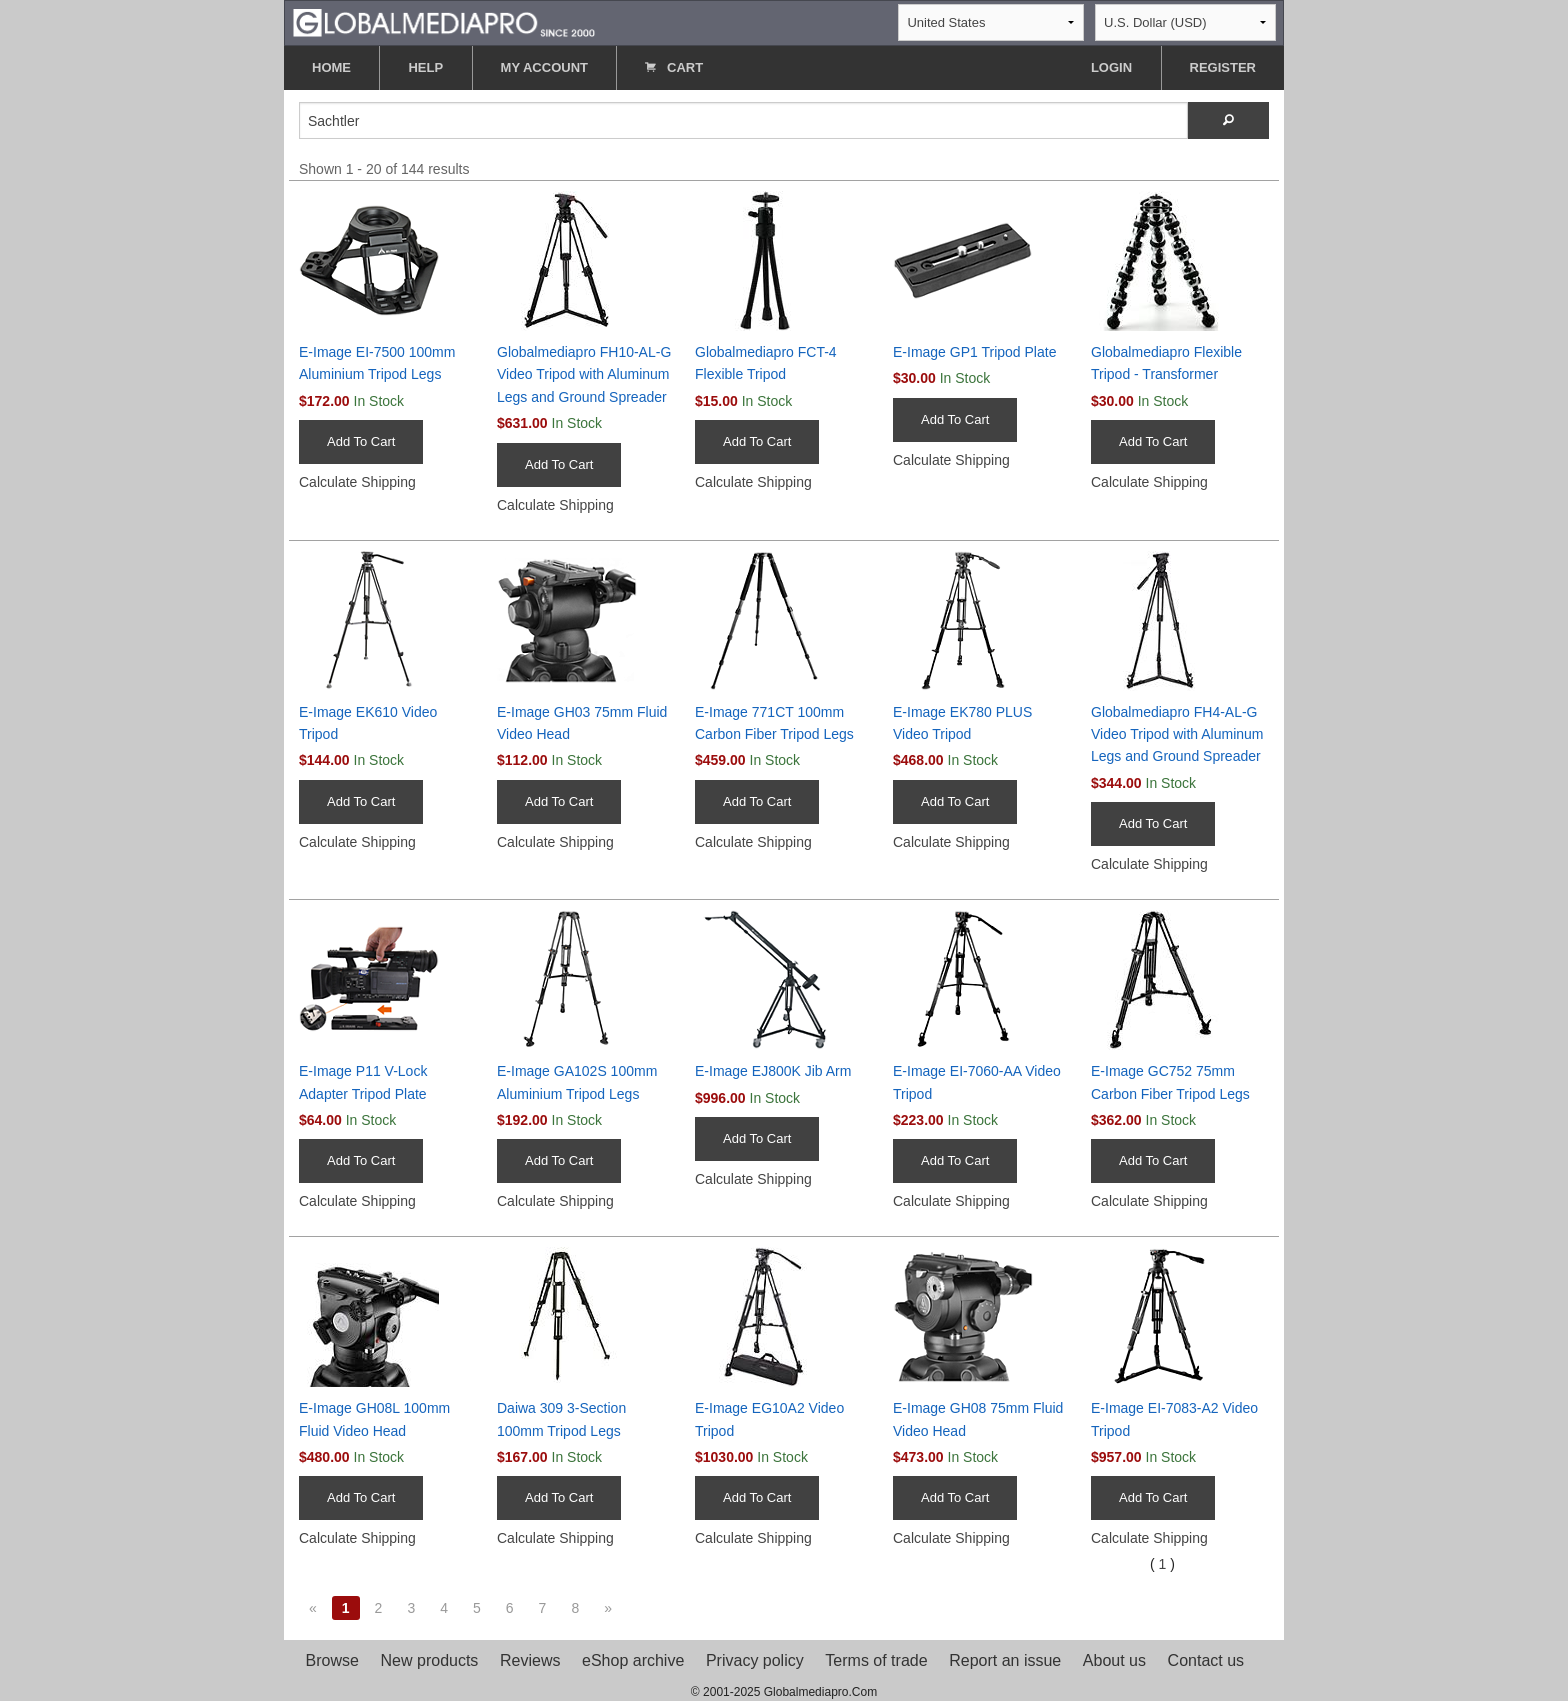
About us (1114, 1660)
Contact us (1206, 1660)
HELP (425, 67)
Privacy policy (755, 1660)
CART (674, 67)
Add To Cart (361, 441)
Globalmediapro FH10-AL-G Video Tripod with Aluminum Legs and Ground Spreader (584, 374)
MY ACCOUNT (544, 67)
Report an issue (1005, 1660)
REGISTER (1223, 67)
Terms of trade (876, 1660)
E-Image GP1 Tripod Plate (974, 352)
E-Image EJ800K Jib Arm (773, 1071)
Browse (332, 1660)
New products (430, 1660)
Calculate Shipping (357, 482)
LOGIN (1111, 67)
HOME (331, 67)
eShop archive (633, 1660)
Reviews (530, 1660)
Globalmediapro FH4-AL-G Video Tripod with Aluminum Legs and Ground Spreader (1177, 734)
